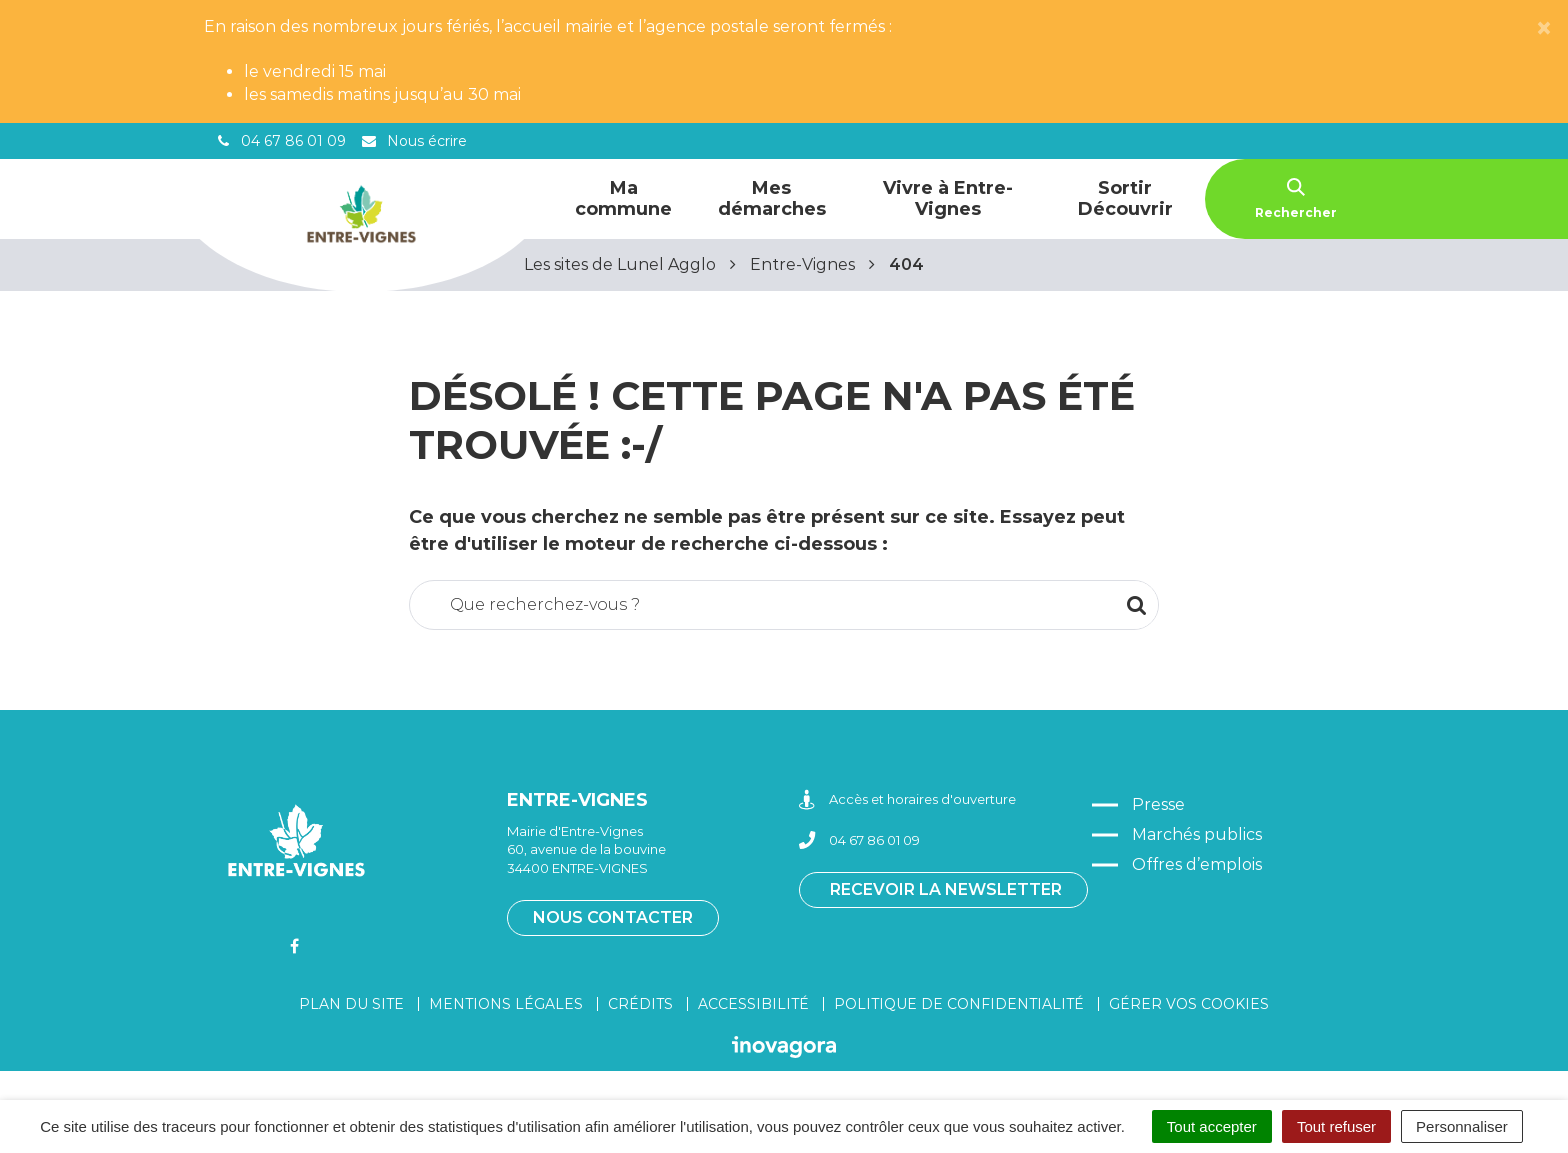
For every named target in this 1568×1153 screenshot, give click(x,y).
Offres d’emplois (1197, 864)
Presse (1158, 804)
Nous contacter (613, 917)
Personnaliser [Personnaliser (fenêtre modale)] (1462, 1126)
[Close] (1544, 29)
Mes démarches (772, 198)
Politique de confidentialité (959, 1004)
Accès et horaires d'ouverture (907, 799)
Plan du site (351, 1004)
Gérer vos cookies (1189, 1004)
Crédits (640, 1004)
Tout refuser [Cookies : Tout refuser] (1336, 1126)
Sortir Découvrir (1125, 198)
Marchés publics (1197, 834)
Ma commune (623, 198)
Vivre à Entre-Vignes (948, 198)
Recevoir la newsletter (946, 889)
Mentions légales (506, 1004)
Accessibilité (753, 1004)
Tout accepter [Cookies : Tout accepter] (1212, 1126)
